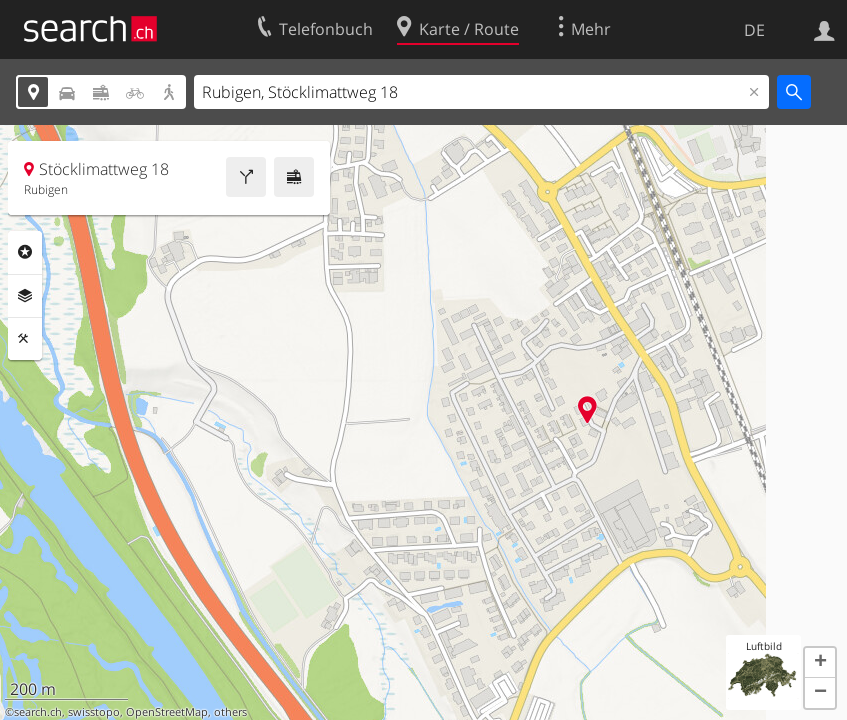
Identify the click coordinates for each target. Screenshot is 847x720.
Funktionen (25, 339)
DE (754, 30)
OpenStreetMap (167, 712)
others (230, 712)
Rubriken (25, 252)
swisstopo (94, 712)
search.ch (38, 712)
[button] (820, 663)
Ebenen (25, 296)
